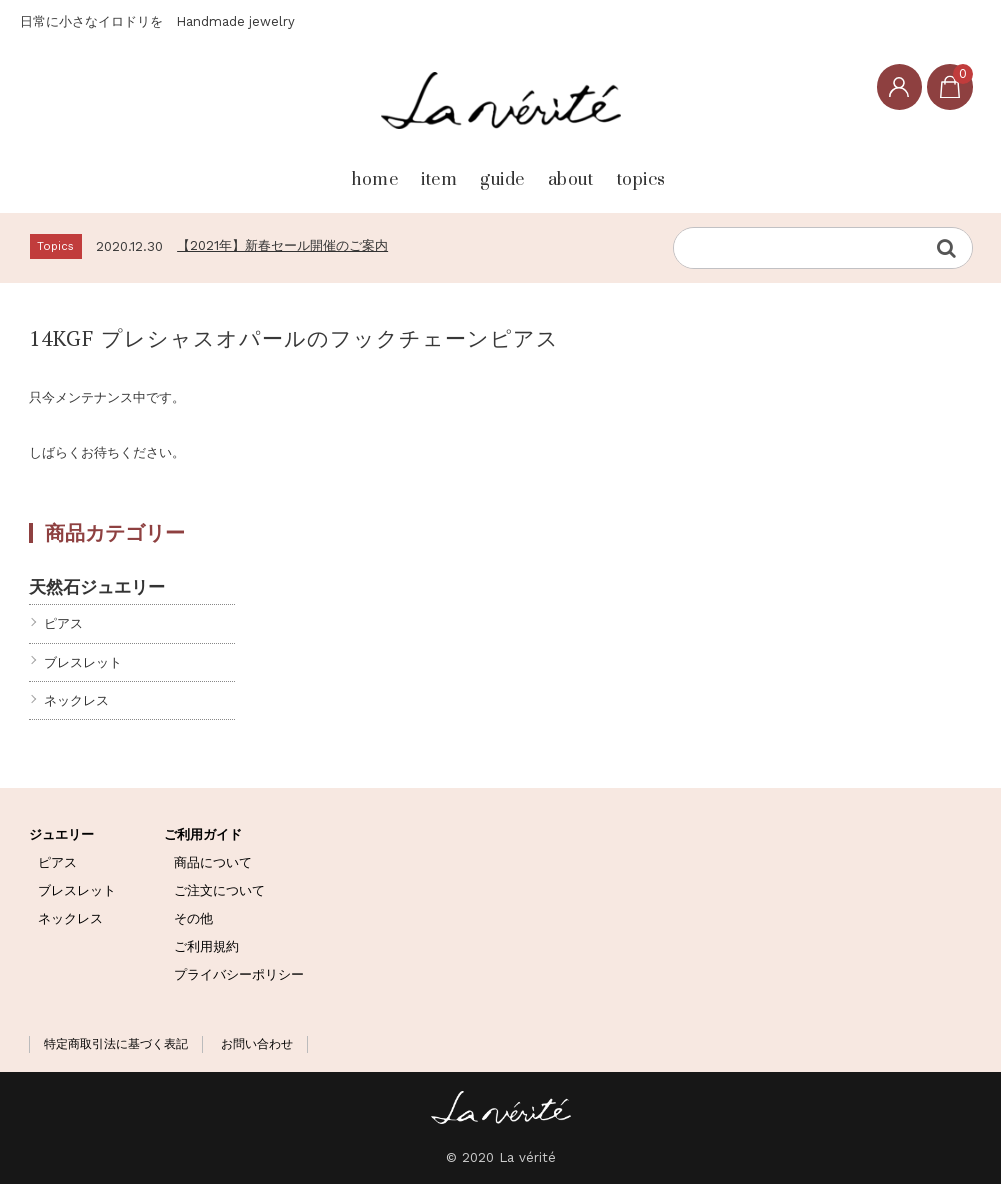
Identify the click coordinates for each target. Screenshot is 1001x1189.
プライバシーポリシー (239, 978)
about (605, 171)
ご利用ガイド (203, 839)
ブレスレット (83, 666)
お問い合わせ (257, 1049)
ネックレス (76, 704)
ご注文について (219, 895)
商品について (213, 867)
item (386, 171)
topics (719, 171)
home (280, 171)
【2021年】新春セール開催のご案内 (282, 249)
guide (493, 171)
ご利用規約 (206, 950)
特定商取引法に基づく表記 (116, 1049)
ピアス (63, 628)
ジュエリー (61, 839)
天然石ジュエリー (97, 591)
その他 (193, 923)
